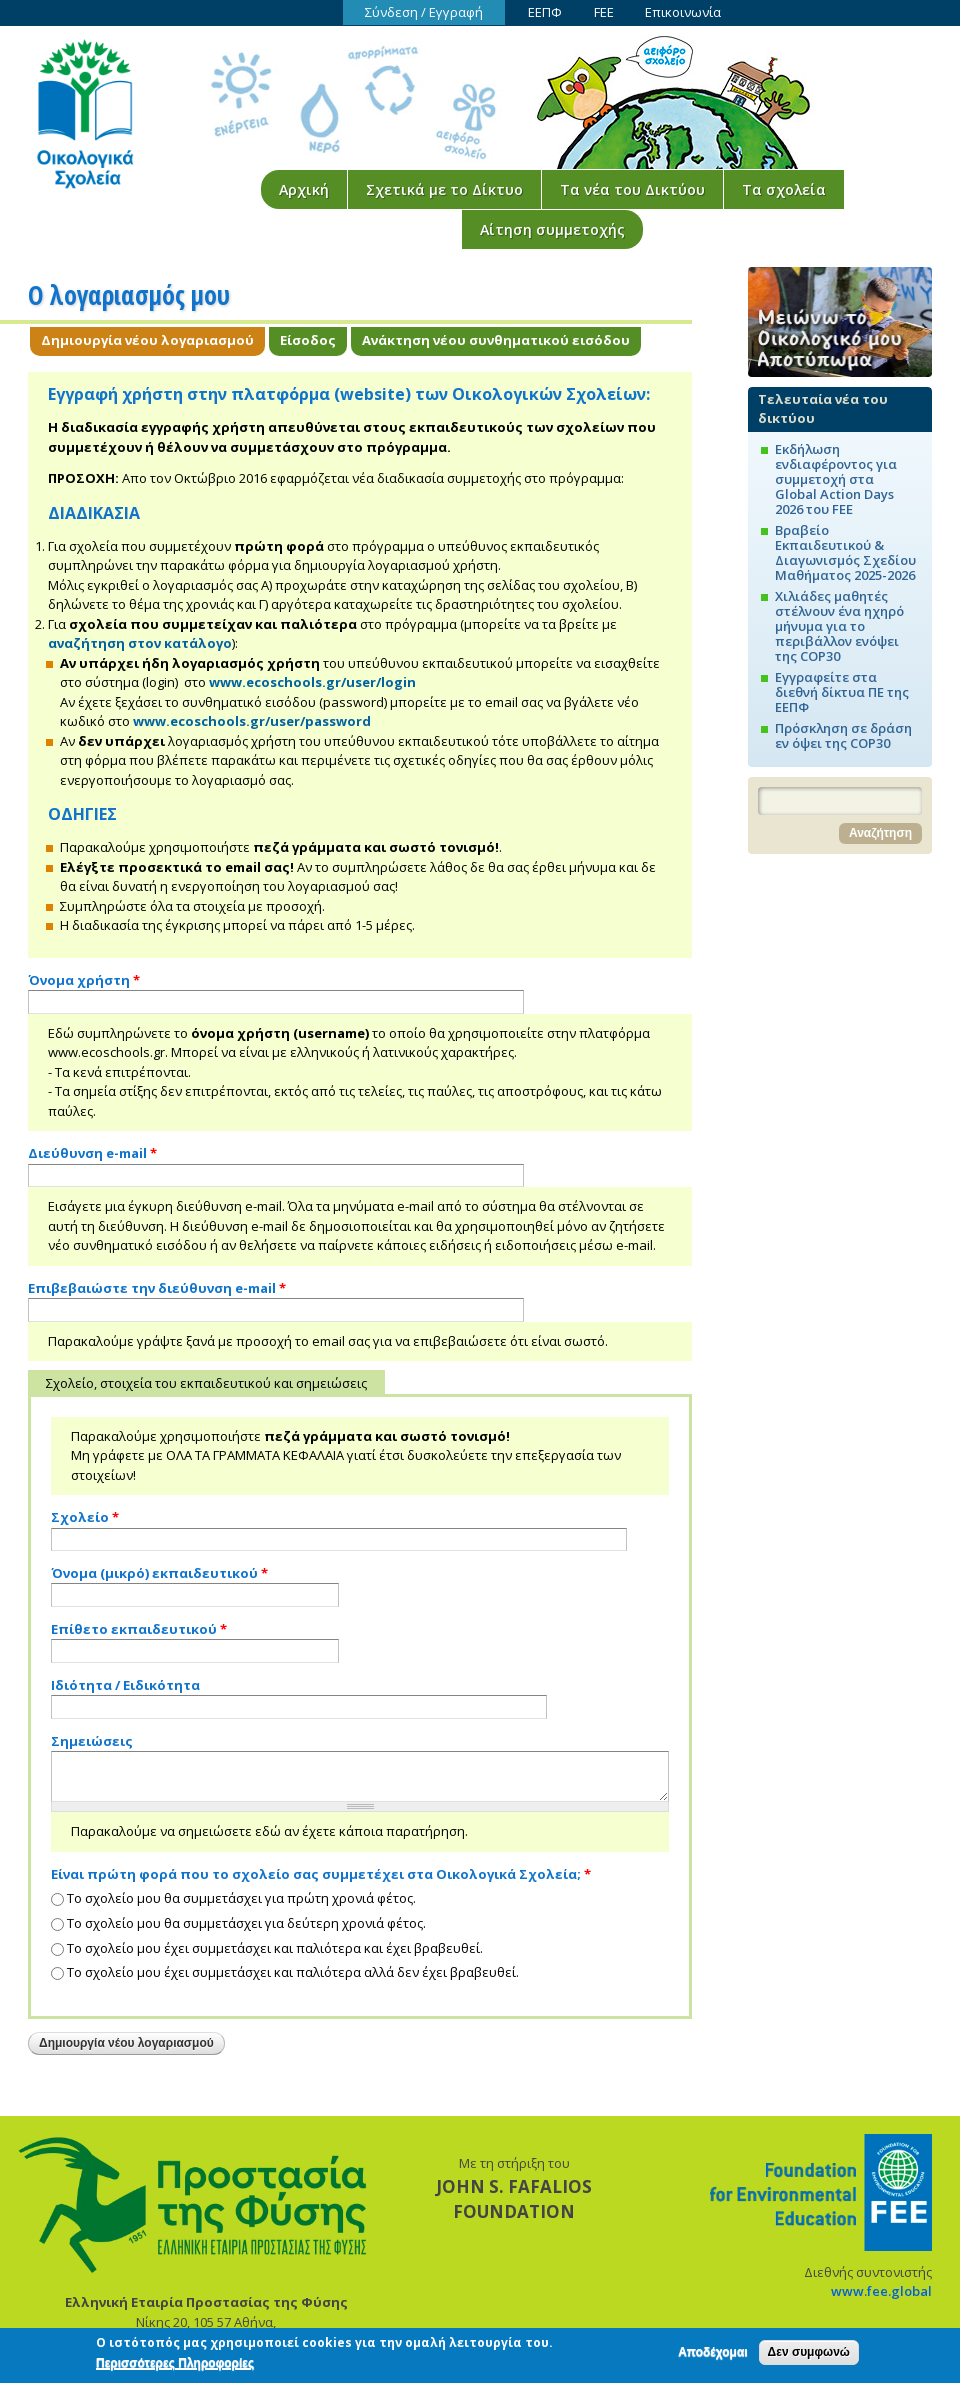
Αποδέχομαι (712, 2358)
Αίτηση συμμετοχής (552, 229)
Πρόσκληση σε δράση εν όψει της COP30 (843, 735)
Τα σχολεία (784, 189)
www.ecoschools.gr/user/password (252, 721)
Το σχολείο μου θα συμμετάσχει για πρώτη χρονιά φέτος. (241, 1898)
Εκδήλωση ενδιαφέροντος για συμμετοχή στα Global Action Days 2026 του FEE (836, 479)
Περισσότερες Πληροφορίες (175, 2369)
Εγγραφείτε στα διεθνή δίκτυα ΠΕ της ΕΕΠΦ (842, 692)
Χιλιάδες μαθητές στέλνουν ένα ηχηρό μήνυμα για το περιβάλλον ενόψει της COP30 (839, 626)
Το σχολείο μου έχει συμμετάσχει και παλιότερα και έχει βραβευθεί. (275, 1948)
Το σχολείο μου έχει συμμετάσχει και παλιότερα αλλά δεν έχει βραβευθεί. (293, 1972)
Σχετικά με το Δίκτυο (444, 189)
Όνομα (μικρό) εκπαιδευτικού (159, 1573)
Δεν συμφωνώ (809, 2358)
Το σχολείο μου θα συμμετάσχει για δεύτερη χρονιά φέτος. (246, 1923)
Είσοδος (308, 340)
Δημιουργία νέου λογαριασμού (153, 340)
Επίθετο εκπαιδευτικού (139, 1629)
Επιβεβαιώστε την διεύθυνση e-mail (157, 1288)
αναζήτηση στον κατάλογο (140, 643)
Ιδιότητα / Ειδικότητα (125, 1685)
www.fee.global (881, 2291)
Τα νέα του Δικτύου (632, 189)
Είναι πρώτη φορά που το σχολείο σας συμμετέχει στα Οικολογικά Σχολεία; (321, 1874)
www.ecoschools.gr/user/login (312, 682)
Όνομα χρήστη (84, 980)
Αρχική (304, 189)
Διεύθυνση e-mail (92, 1153)
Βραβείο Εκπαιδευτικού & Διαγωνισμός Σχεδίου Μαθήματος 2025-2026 (845, 552)
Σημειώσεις (92, 1741)
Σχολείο (85, 1517)
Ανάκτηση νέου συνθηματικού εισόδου (496, 340)
